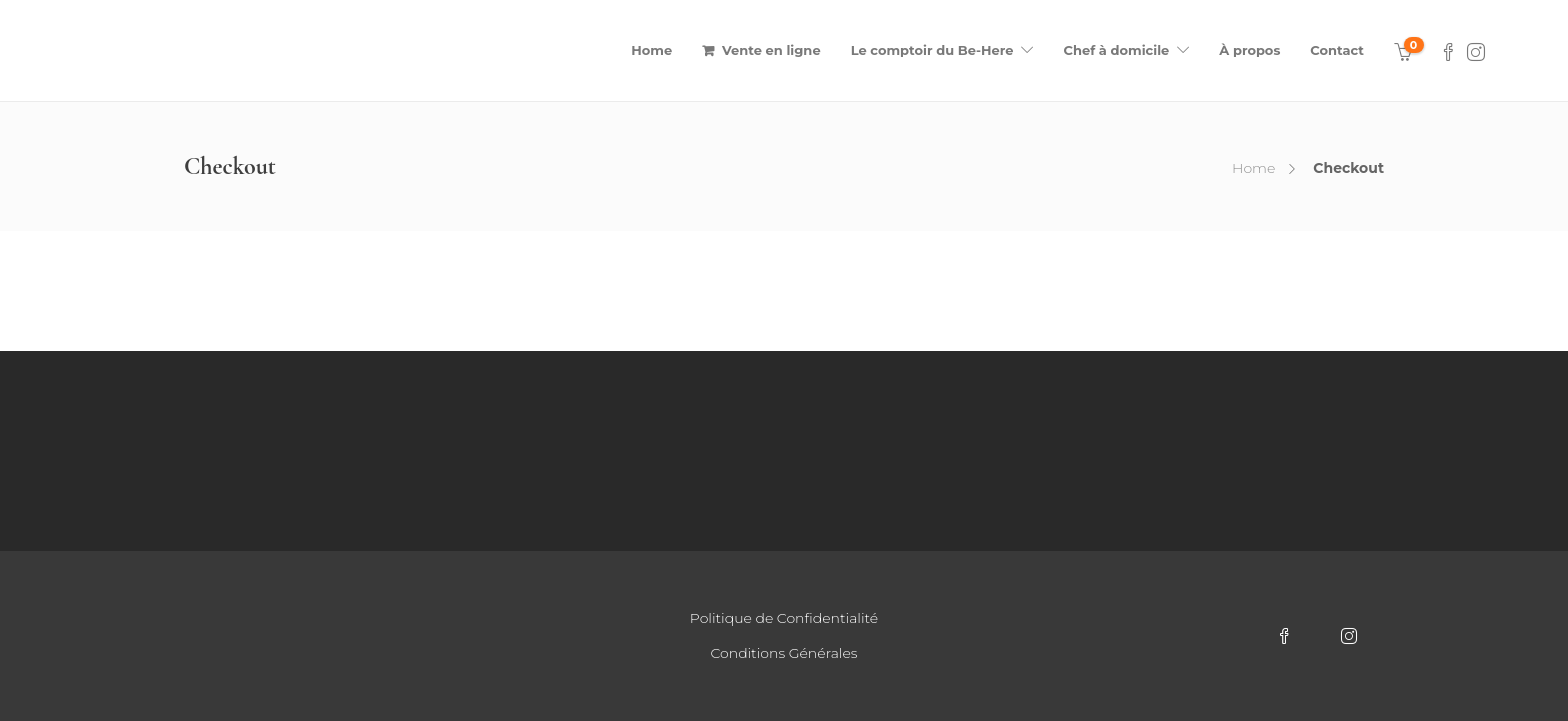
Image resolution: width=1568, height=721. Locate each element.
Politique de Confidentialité (784, 618)
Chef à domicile (1116, 50)
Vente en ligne (771, 50)
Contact (1337, 50)
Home (651, 50)
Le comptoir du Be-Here (932, 50)
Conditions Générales (784, 653)
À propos (1249, 50)
